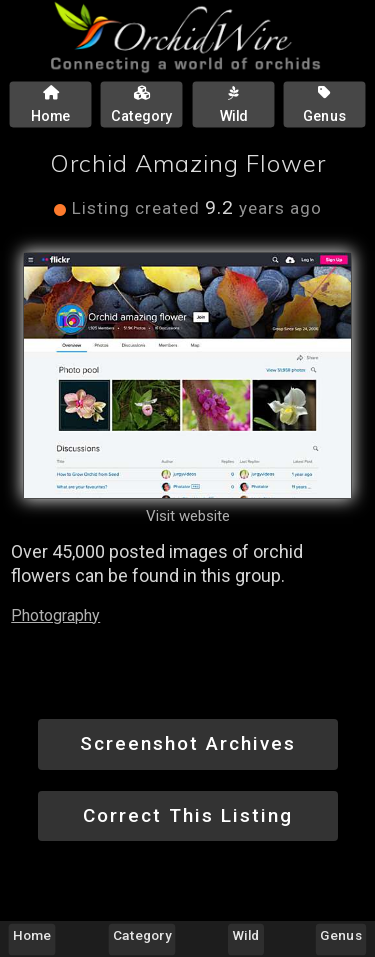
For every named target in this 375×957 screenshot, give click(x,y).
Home (32, 935)
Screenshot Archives (188, 743)
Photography (55, 615)
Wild (246, 935)
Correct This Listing (188, 815)
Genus (340, 935)
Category (142, 935)
